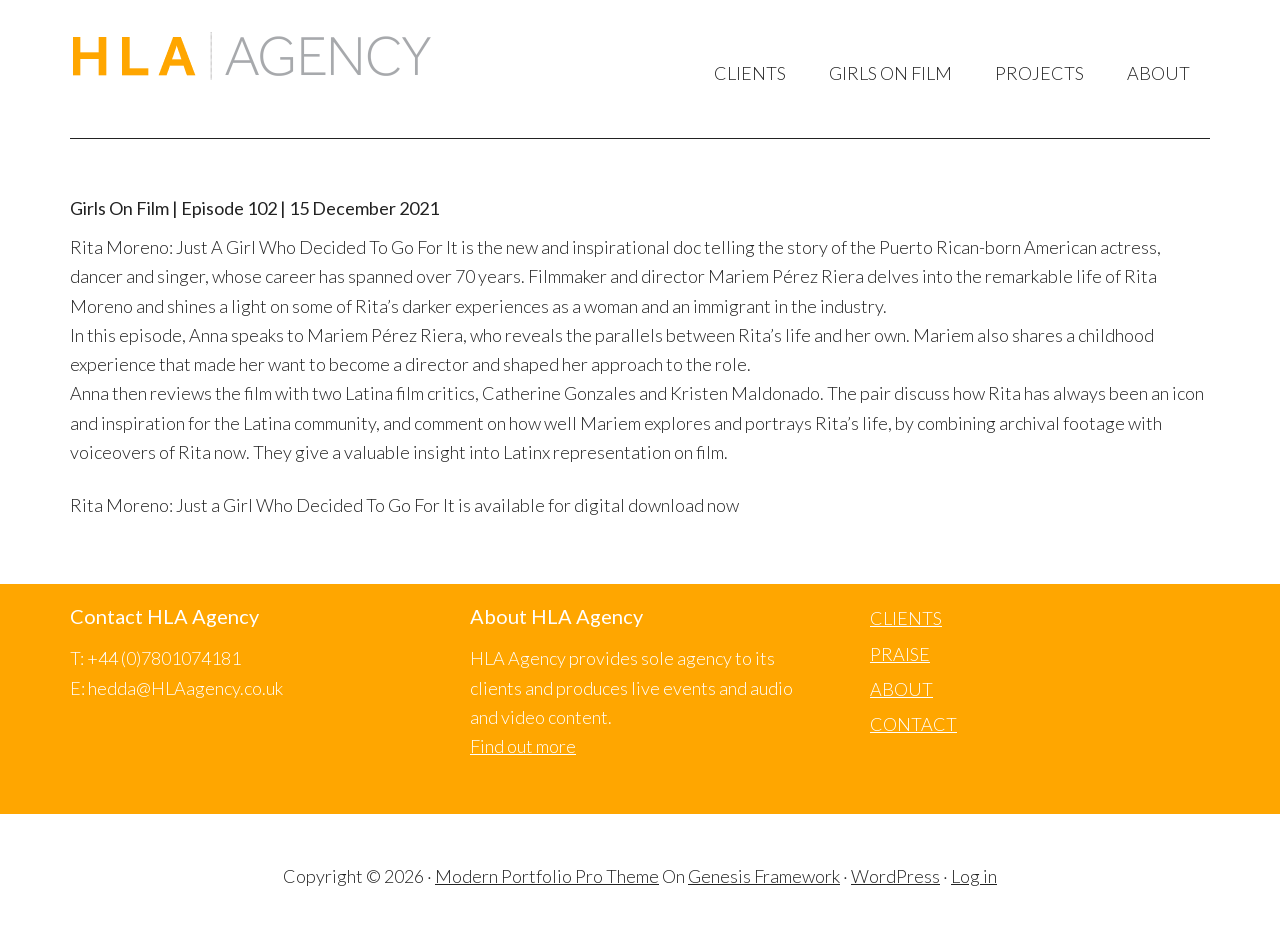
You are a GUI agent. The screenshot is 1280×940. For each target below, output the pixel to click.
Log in (974, 876)
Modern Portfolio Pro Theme (547, 876)
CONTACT (913, 724)
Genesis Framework (764, 876)
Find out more (523, 746)
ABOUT (901, 689)
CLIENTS (906, 618)
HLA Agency (251, 59)
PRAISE (900, 654)
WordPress (895, 876)
